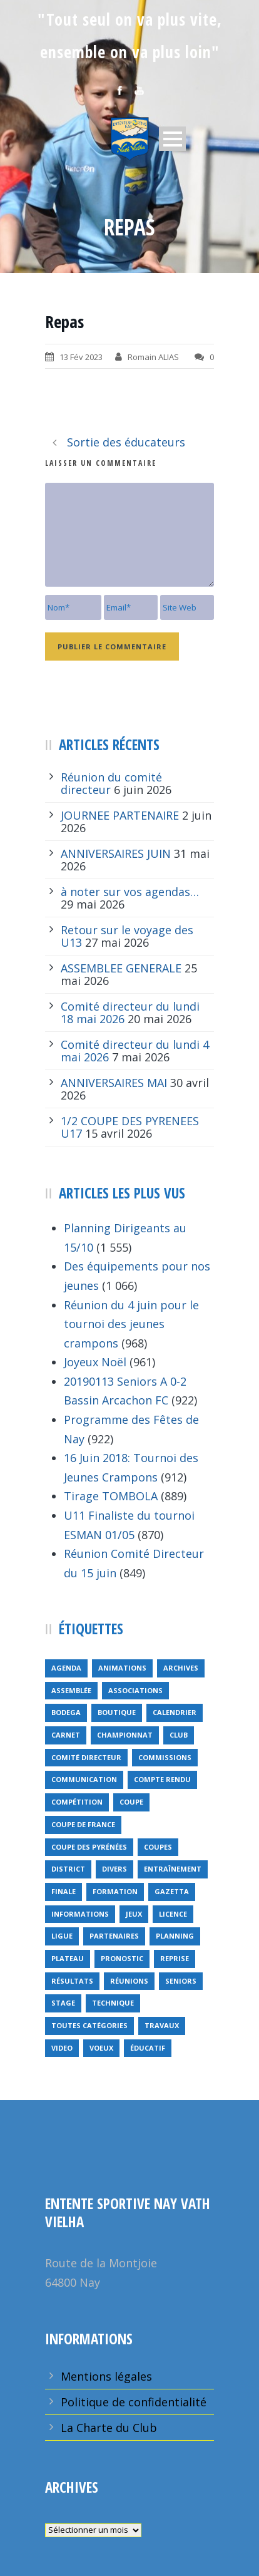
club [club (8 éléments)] (179, 1734)
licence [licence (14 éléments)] (173, 1914)
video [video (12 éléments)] (62, 2048)
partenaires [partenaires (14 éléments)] (114, 1935)
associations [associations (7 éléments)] (135, 1690)
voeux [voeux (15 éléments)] (101, 2048)
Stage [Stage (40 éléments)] (63, 2002)
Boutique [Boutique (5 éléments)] (117, 1712)
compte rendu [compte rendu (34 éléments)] (162, 1779)
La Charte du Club (109, 2427)
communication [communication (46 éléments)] (84, 1779)
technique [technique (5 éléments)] (113, 2002)
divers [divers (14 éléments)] (114, 1868)
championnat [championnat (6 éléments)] (125, 1734)
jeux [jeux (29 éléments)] (134, 1914)
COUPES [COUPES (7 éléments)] (158, 1847)
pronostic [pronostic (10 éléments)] (122, 1958)
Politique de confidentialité (133, 2401)
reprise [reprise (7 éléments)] (174, 1958)
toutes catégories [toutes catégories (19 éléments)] (89, 2025)
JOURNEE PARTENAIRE (120, 815)
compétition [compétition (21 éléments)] (77, 1801)
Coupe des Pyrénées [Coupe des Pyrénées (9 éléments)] (89, 1847)
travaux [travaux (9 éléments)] (162, 2025)
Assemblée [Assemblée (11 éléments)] (71, 1690)
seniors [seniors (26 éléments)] (180, 1981)
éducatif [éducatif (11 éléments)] (147, 2048)
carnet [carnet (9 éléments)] (65, 1734)
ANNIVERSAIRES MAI (114, 1082)
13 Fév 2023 (81, 357)
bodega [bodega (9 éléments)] (66, 1712)
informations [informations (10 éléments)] (80, 1914)
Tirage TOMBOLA (111, 1495)
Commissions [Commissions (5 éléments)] (164, 1757)
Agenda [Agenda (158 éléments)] (66, 1667)
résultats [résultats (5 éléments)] (72, 1981)
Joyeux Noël (95, 1361)
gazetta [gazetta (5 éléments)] (172, 1891)
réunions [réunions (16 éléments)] (129, 1981)
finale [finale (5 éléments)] (63, 1891)
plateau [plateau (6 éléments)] (67, 1958)
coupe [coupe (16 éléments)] (131, 1801)
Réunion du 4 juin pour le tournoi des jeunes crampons (131, 1324)
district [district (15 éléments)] (68, 1868)
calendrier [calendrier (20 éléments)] (174, 1712)
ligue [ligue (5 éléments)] (62, 1935)
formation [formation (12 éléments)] (115, 1891)
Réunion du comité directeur (111, 783)
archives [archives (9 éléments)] (180, 1667)
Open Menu (172, 138)
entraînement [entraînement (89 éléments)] (172, 1868)
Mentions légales (106, 2376)
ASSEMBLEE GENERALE (121, 968)
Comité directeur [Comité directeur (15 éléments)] (86, 1757)
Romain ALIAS (153, 357)
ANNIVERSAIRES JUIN (116, 853)
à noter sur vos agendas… (130, 891)
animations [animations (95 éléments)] (122, 1667)
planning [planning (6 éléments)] (175, 1935)
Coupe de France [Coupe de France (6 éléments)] (83, 1824)
